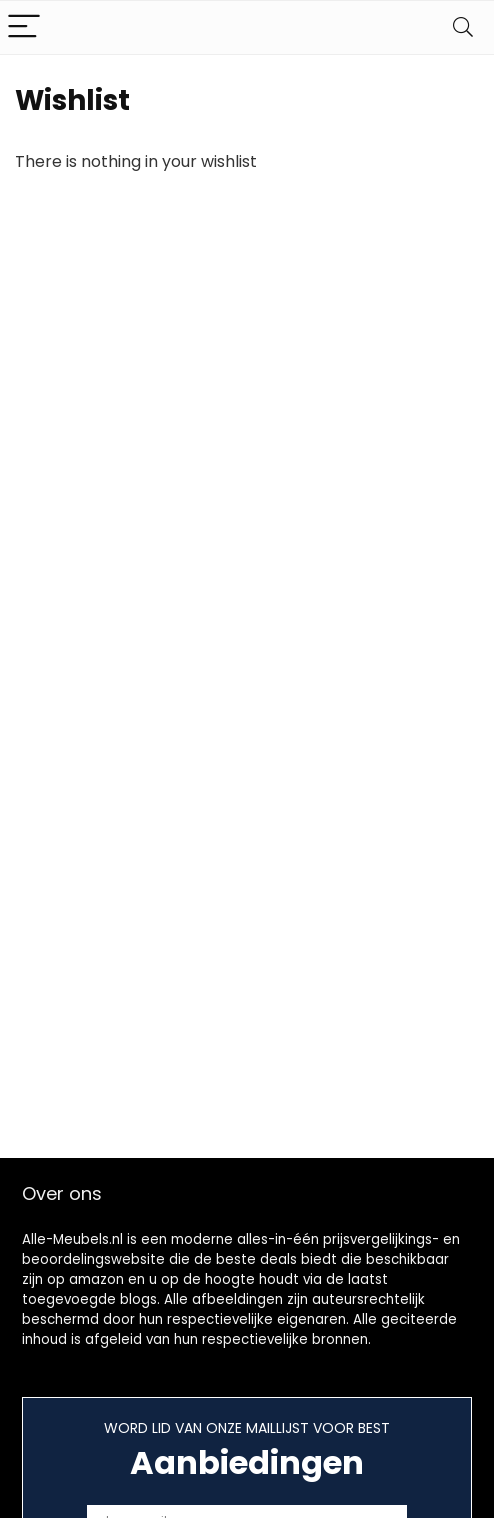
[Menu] (24, 27)
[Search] (463, 27)
